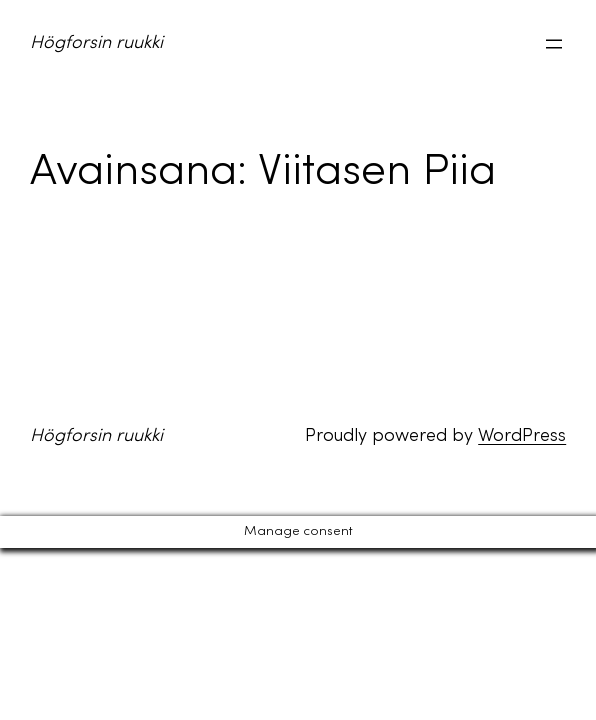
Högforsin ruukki (96, 43)
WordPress (522, 436)
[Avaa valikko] (554, 44)
